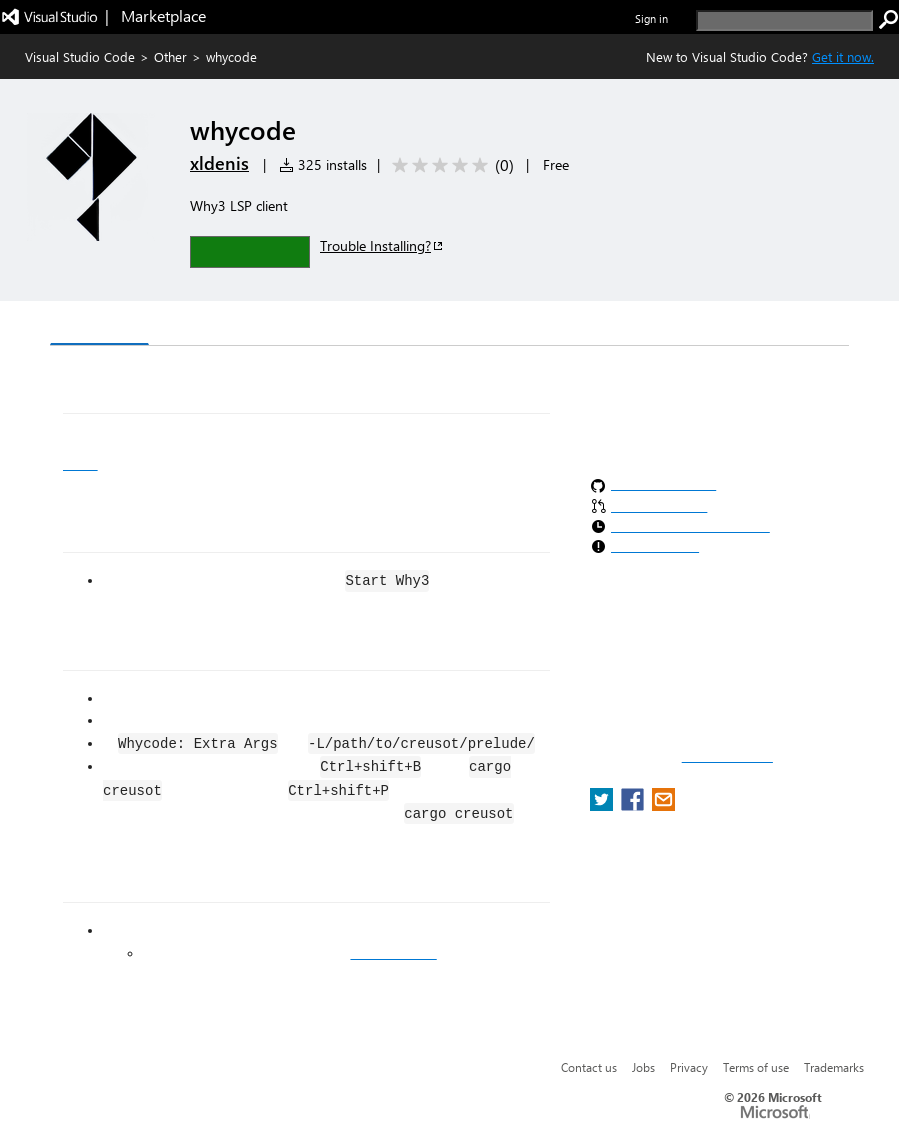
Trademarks (834, 1067)
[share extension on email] (663, 805)
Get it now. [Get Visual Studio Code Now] (843, 56)
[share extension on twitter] (603, 805)
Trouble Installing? (382, 245)
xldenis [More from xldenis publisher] (219, 163)
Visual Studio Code (80, 56)
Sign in (651, 18)
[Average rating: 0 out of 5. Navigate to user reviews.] (449, 165)
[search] (784, 20)
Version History (220, 325)
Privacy (689, 1067)
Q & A (328, 325)
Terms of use (756, 1067)
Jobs (643, 1067)
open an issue (393, 953)
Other (170, 56)
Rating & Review (439, 325)
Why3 (80, 464)
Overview (99, 324)
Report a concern (727, 757)
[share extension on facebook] (634, 805)
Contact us (589, 1067)
